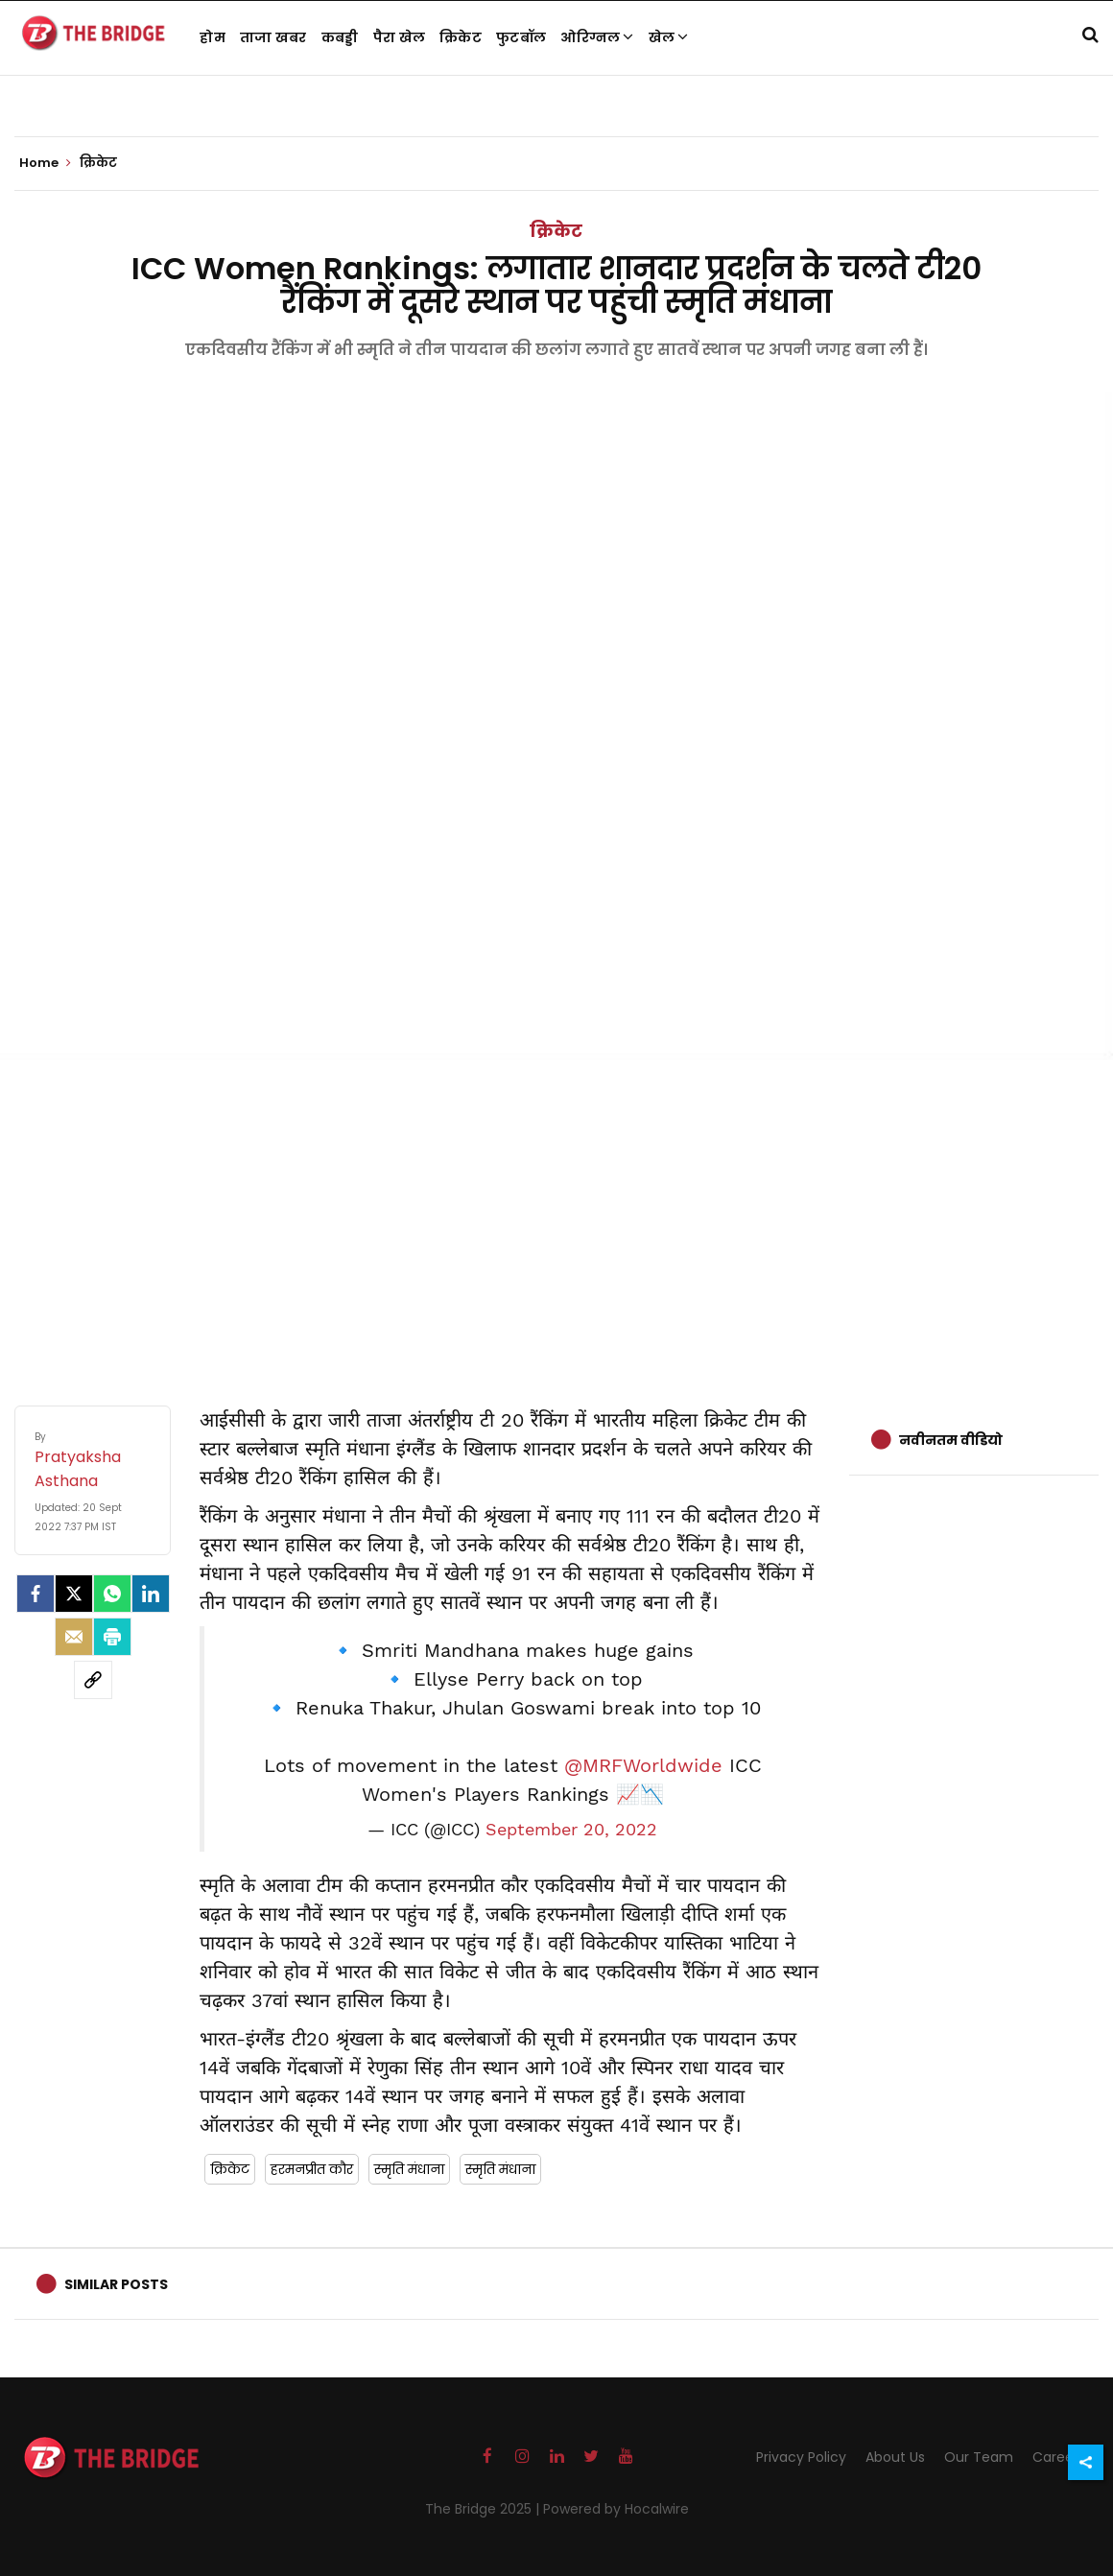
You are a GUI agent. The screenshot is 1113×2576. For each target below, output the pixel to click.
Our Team (978, 2457)
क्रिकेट (460, 37)
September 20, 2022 (571, 1829)
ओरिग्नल (597, 37)
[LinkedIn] (150, 1593)
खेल (669, 37)
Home (45, 163)
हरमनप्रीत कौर (312, 2169)
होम (212, 37)
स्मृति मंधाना (409, 2169)
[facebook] (35, 1593)
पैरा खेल (399, 37)
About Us (895, 2457)
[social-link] (93, 1680)
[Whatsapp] (112, 1593)
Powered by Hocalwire (616, 2508)
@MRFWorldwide (643, 1765)
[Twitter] (74, 1593)
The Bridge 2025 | (484, 2508)
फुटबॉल (521, 37)
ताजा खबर (273, 37)
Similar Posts (116, 2284)
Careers (1058, 2457)
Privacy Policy (801, 2457)
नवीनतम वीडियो (951, 1440)
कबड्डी (340, 37)
